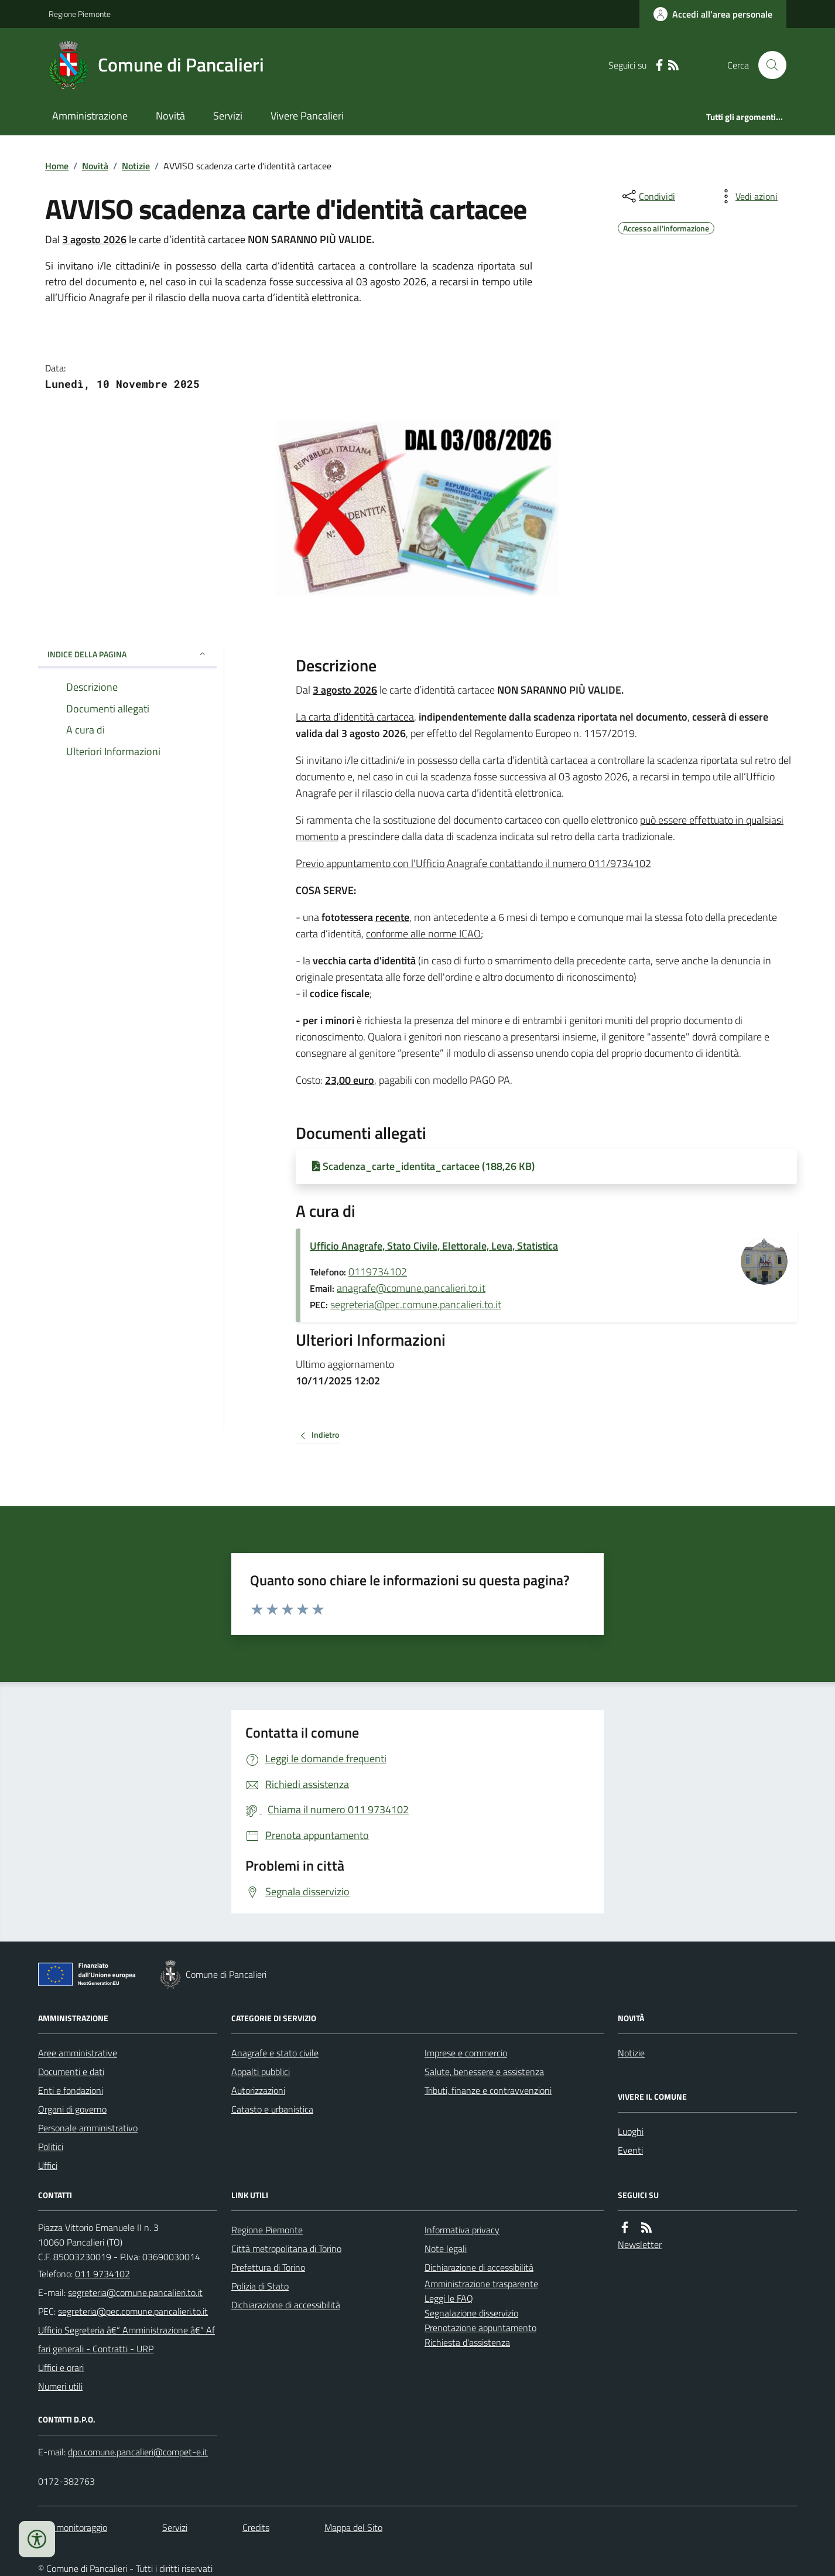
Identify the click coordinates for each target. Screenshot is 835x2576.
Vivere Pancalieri (307, 116)
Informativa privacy (462, 2230)
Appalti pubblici (260, 2072)
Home (57, 166)
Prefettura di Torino (268, 2267)
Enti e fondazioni (70, 2090)
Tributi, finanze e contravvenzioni (488, 2090)
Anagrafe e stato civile (275, 2053)
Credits (255, 2527)
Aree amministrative (77, 2053)
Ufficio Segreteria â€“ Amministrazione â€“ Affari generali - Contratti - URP (126, 2339)
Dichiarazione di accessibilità (285, 2305)
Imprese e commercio (466, 2053)
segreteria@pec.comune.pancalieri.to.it (415, 1304)
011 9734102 (102, 2274)
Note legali (446, 2248)
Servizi (227, 116)
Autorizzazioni (258, 2090)
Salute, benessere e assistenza (484, 2072)
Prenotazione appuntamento (480, 2328)
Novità (170, 116)
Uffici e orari (61, 2367)
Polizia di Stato (260, 2286)
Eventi (630, 2150)
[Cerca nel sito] (767, 65)
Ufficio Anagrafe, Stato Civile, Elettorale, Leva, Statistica (434, 1246)
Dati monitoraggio (72, 2527)
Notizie (136, 166)
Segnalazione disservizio (471, 2313)
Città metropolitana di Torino (286, 2248)
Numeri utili (60, 2386)
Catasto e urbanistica (272, 2109)
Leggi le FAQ (449, 2298)
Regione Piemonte (80, 14)
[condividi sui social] (647, 196)
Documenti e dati (71, 2072)
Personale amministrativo (88, 2128)
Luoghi (631, 2131)
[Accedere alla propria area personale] (712, 14)
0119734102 (377, 1272)
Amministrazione (90, 116)
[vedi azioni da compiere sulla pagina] (747, 196)
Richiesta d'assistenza (467, 2342)
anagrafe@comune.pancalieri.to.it (411, 1288)
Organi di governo (72, 2109)
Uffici (47, 2165)
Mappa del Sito (353, 2527)
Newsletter (640, 2244)
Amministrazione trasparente (481, 2284)
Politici (50, 2147)
